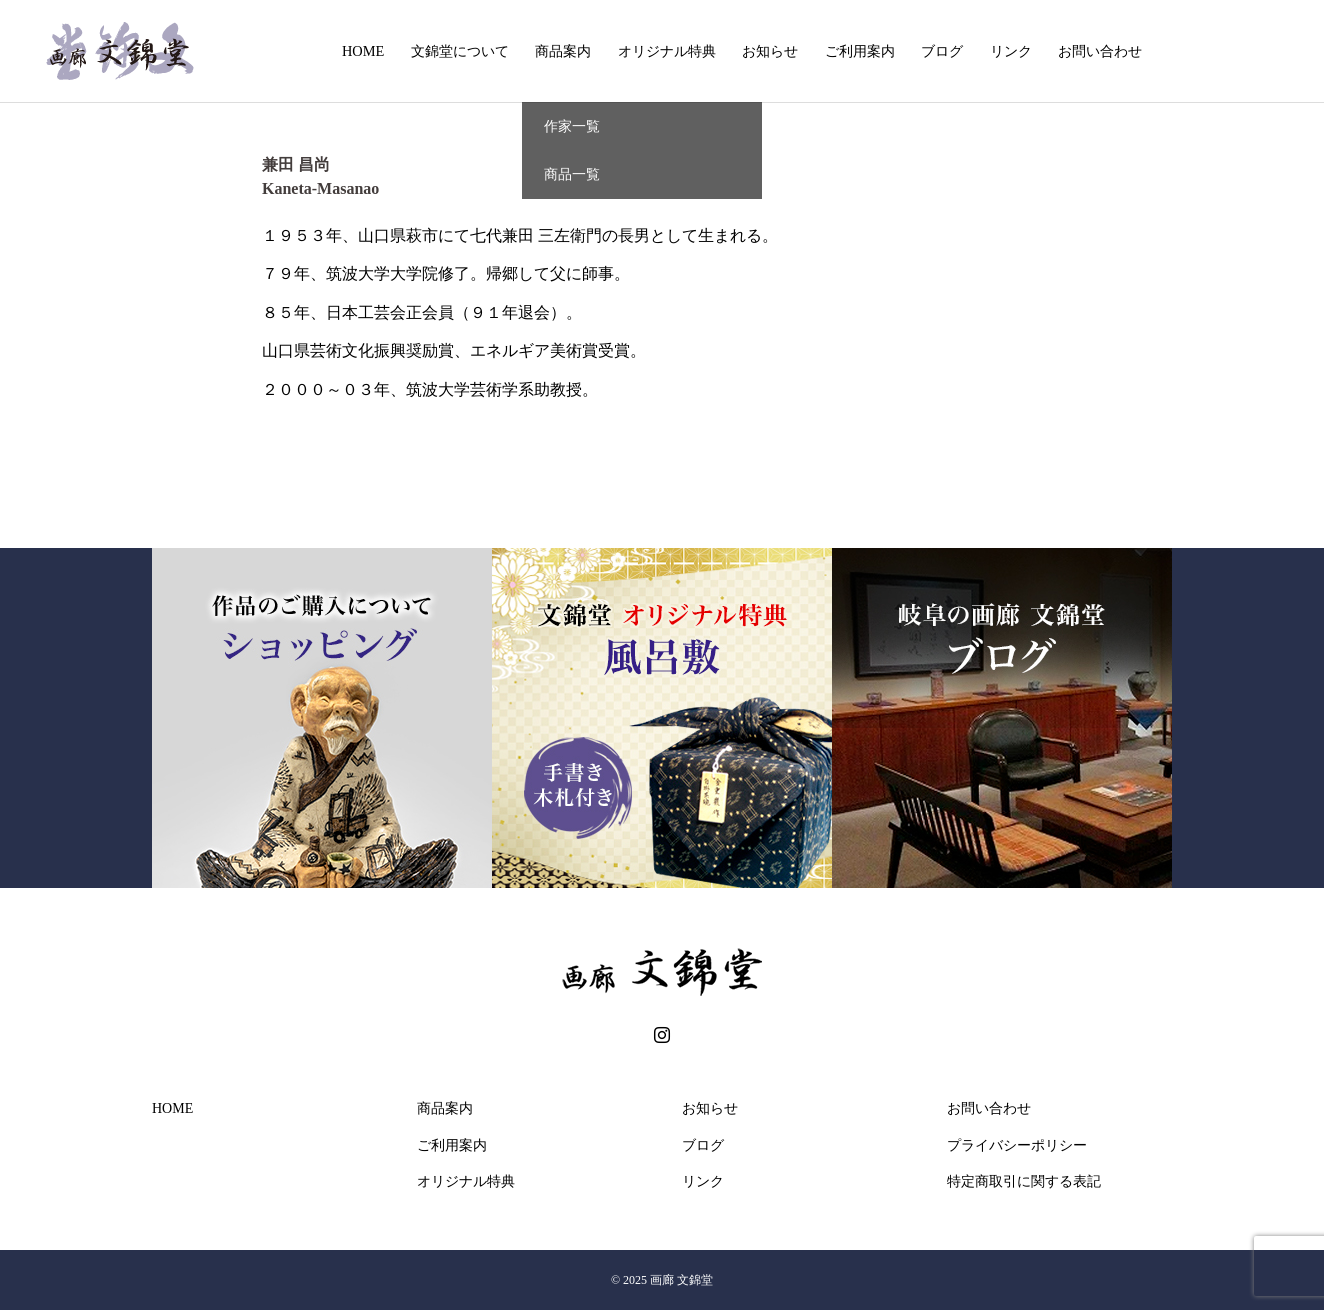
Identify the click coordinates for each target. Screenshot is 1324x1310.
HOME (363, 51)
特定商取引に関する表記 (1024, 1181)
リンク (1011, 51)
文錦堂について (460, 51)
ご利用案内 (860, 51)
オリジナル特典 (667, 51)
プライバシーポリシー (1017, 1145)
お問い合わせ (1100, 51)
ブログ (942, 51)
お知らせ (770, 51)
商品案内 (563, 51)
